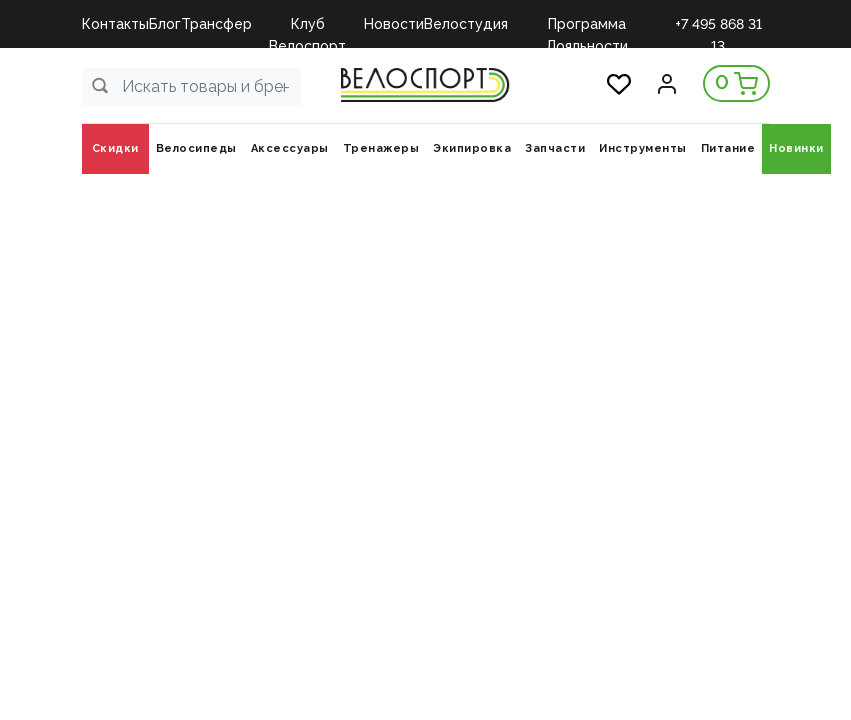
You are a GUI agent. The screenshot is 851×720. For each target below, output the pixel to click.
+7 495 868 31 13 (718, 25)
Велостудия (466, 24)
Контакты (115, 24)
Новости (394, 24)
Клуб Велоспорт (307, 25)
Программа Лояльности (587, 25)
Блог (165, 24)
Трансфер (216, 24)
